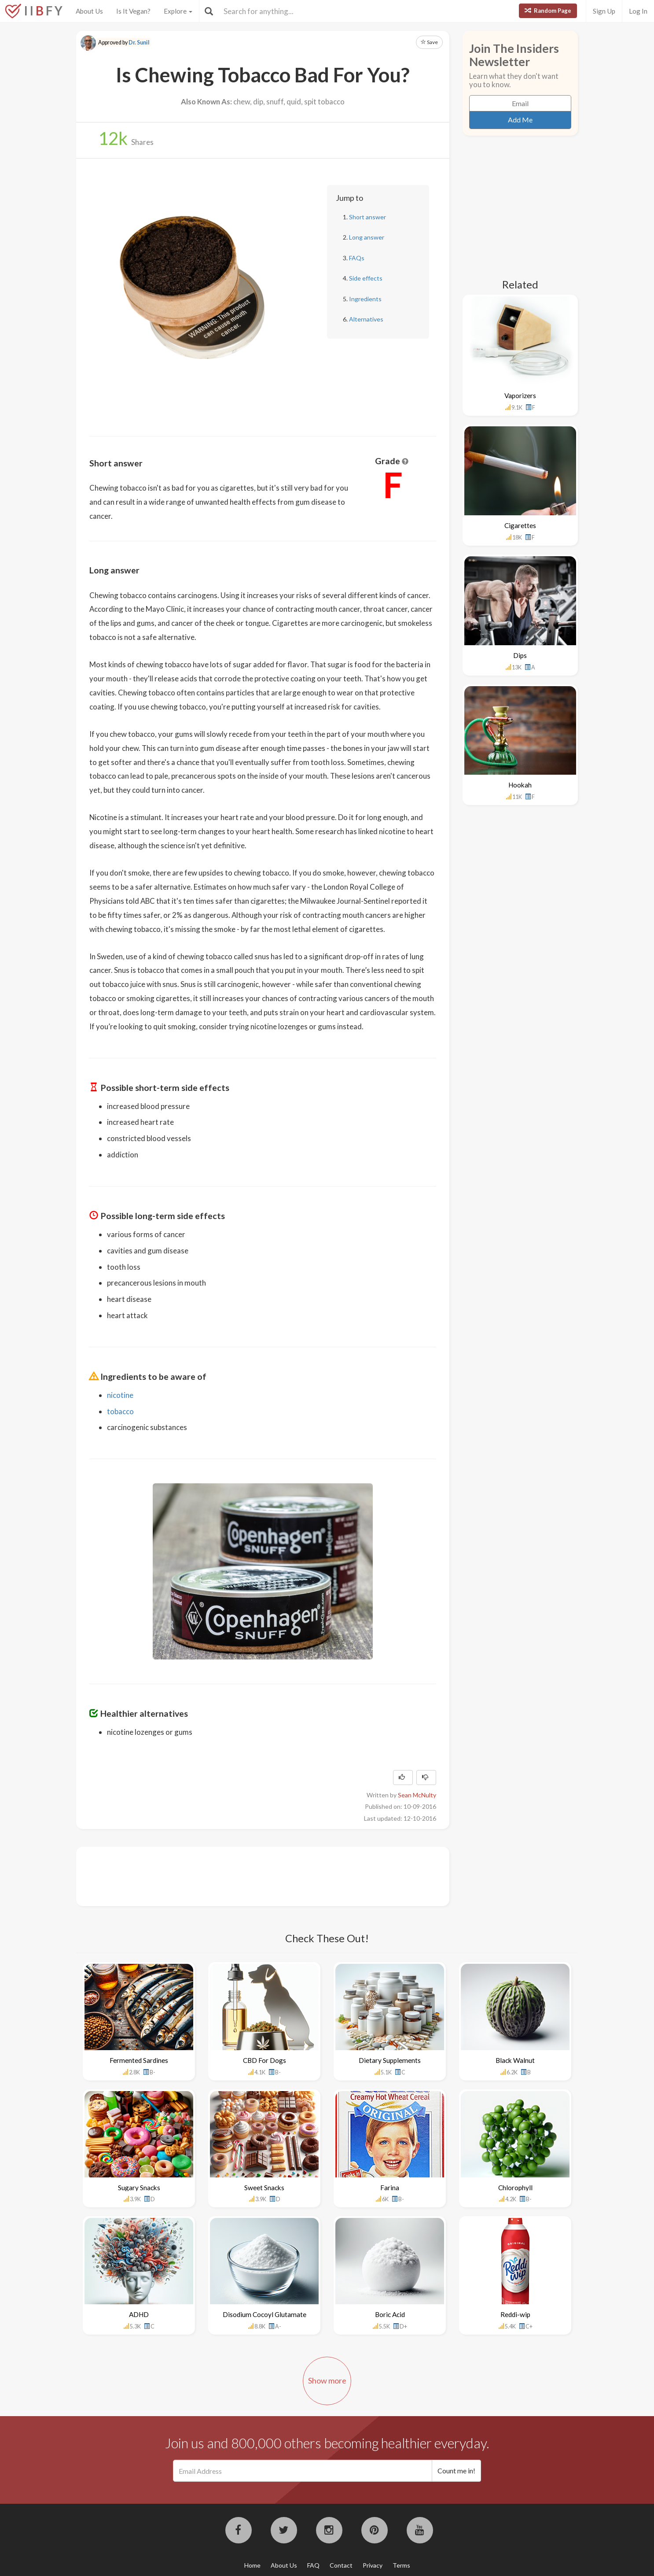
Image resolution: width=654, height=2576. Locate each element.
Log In (638, 11)
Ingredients (365, 299)
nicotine (120, 1395)
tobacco (120, 1411)
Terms (401, 2565)
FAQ (313, 2565)
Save (429, 42)
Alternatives (366, 319)
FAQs (356, 258)
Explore (178, 11)
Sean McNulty (417, 1795)
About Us (89, 11)
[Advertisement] (249, 1875)
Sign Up (604, 11)
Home (252, 2565)
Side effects (365, 278)
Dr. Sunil (139, 42)
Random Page (548, 10)
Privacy (372, 2565)
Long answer (366, 237)
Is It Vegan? (133, 11)
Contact (341, 2565)
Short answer (367, 217)
